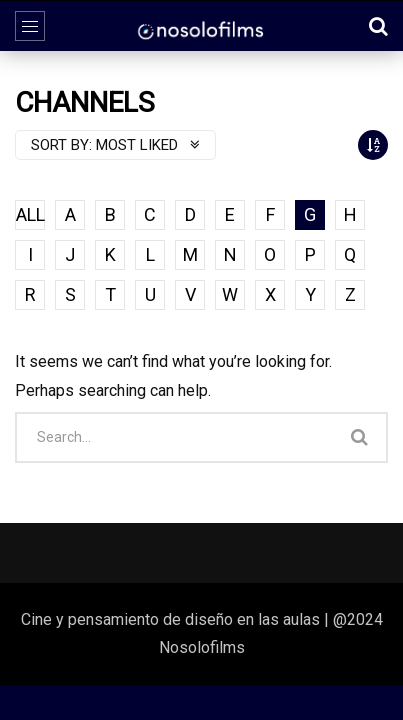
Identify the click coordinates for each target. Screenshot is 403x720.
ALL (30, 214)
